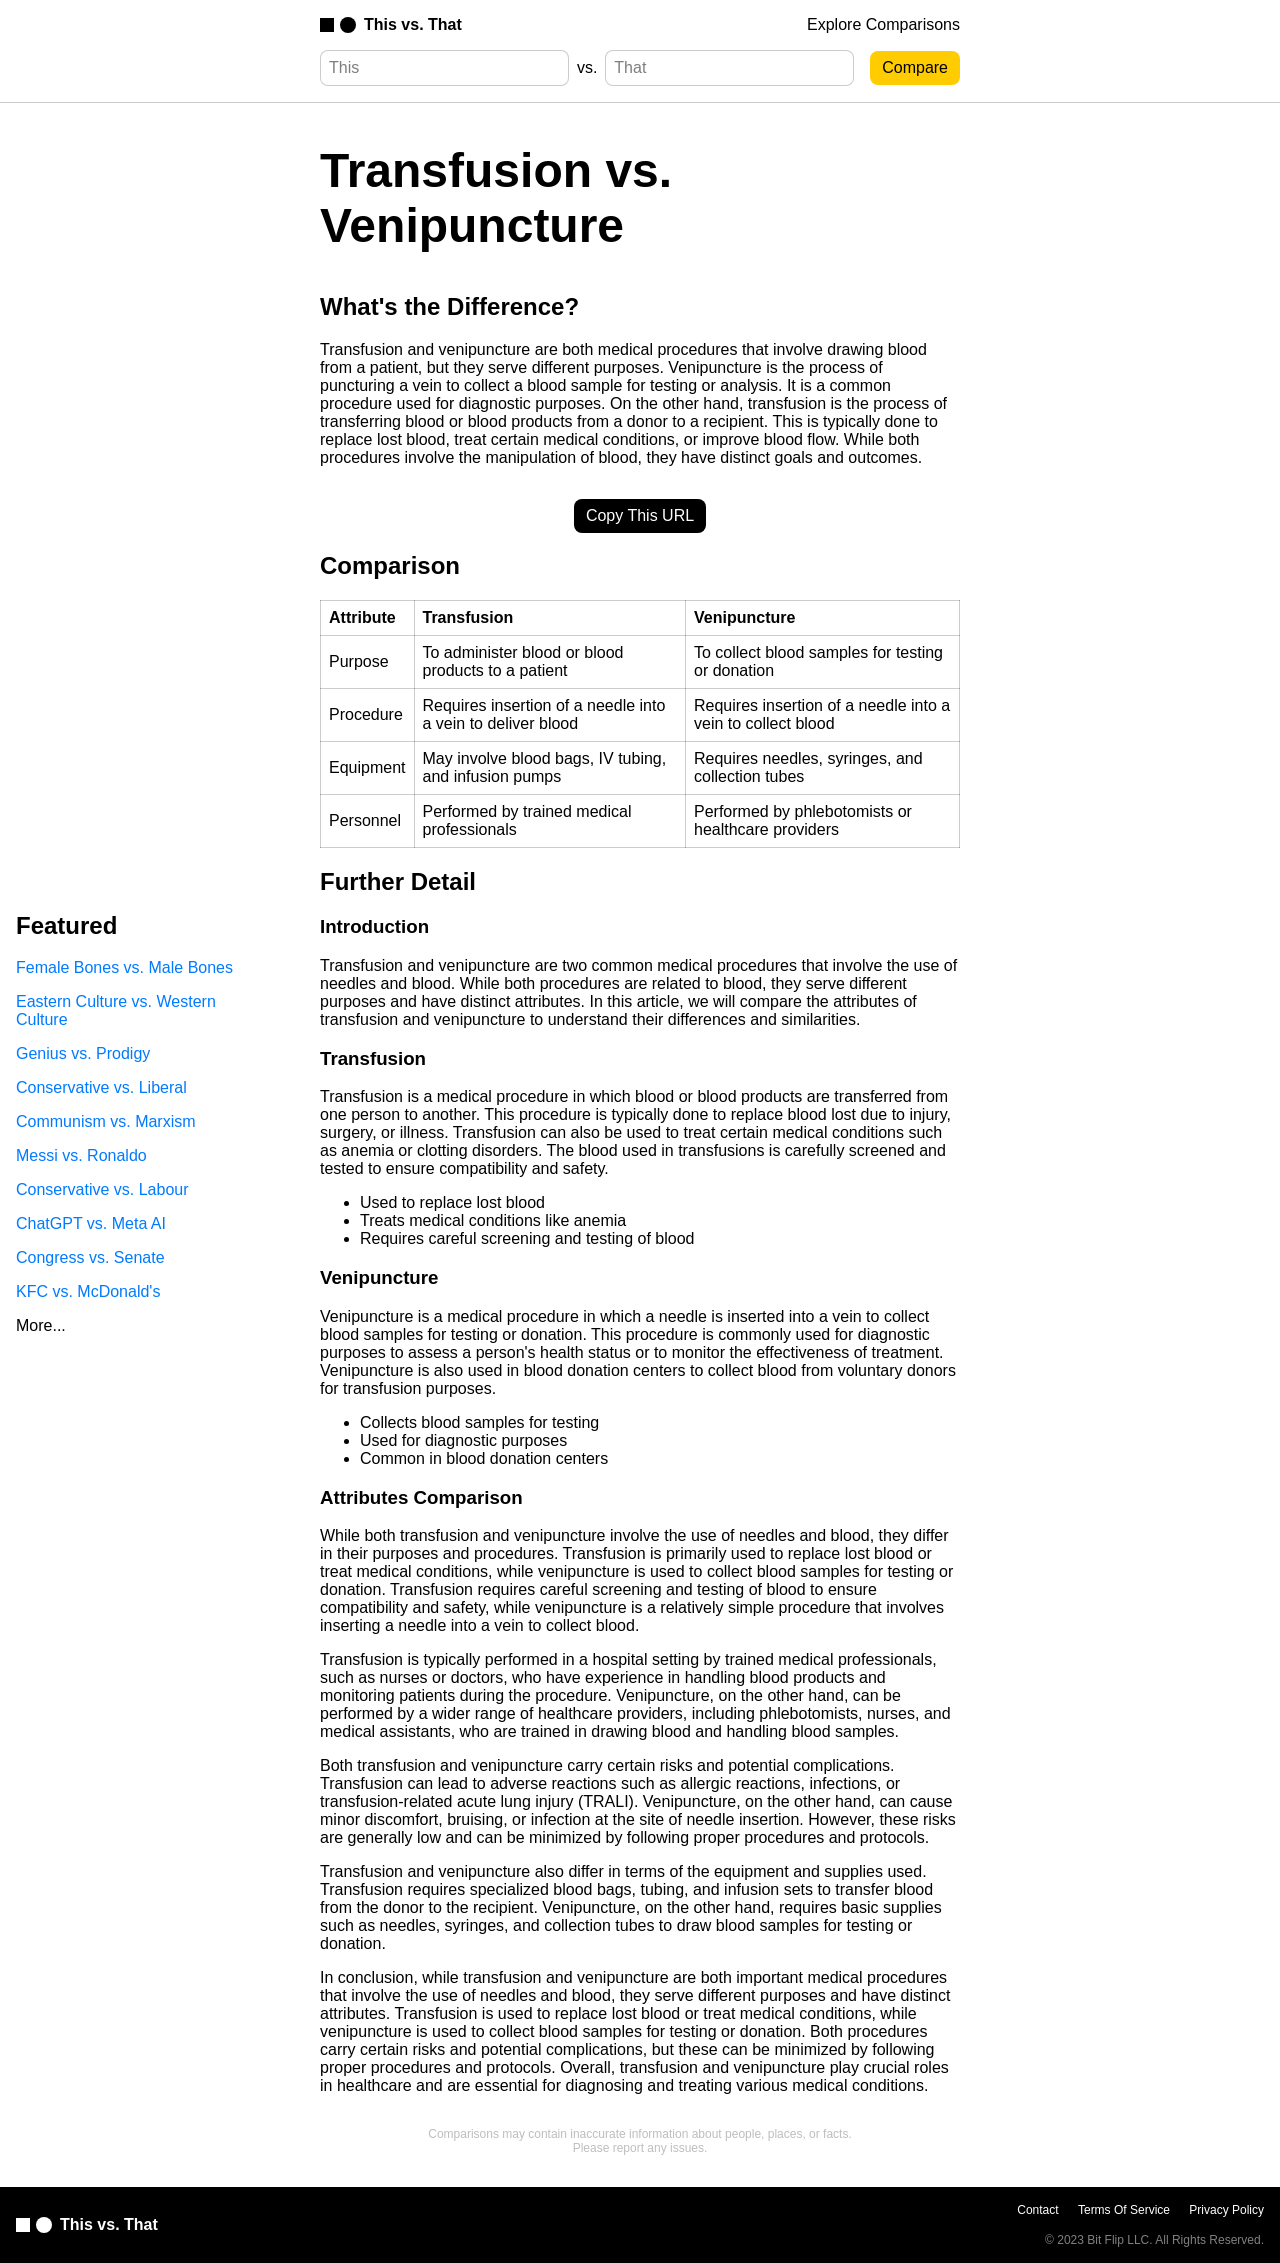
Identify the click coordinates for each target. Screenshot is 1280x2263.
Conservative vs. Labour (102, 1189)
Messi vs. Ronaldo (81, 1155)
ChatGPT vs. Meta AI (91, 1223)
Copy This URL (640, 515)
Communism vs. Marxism (106, 1121)
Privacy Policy (1226, 2210)
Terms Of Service (1124, 2210)
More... (41, 1325)
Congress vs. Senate (90, 1257)
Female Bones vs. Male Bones (124, 967)
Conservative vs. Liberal (101, 1087)
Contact (1037, 2210)
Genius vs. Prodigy (83, 1053)
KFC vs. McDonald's (88, 1291)
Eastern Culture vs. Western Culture (116, 1010)
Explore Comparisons (883, 24)
